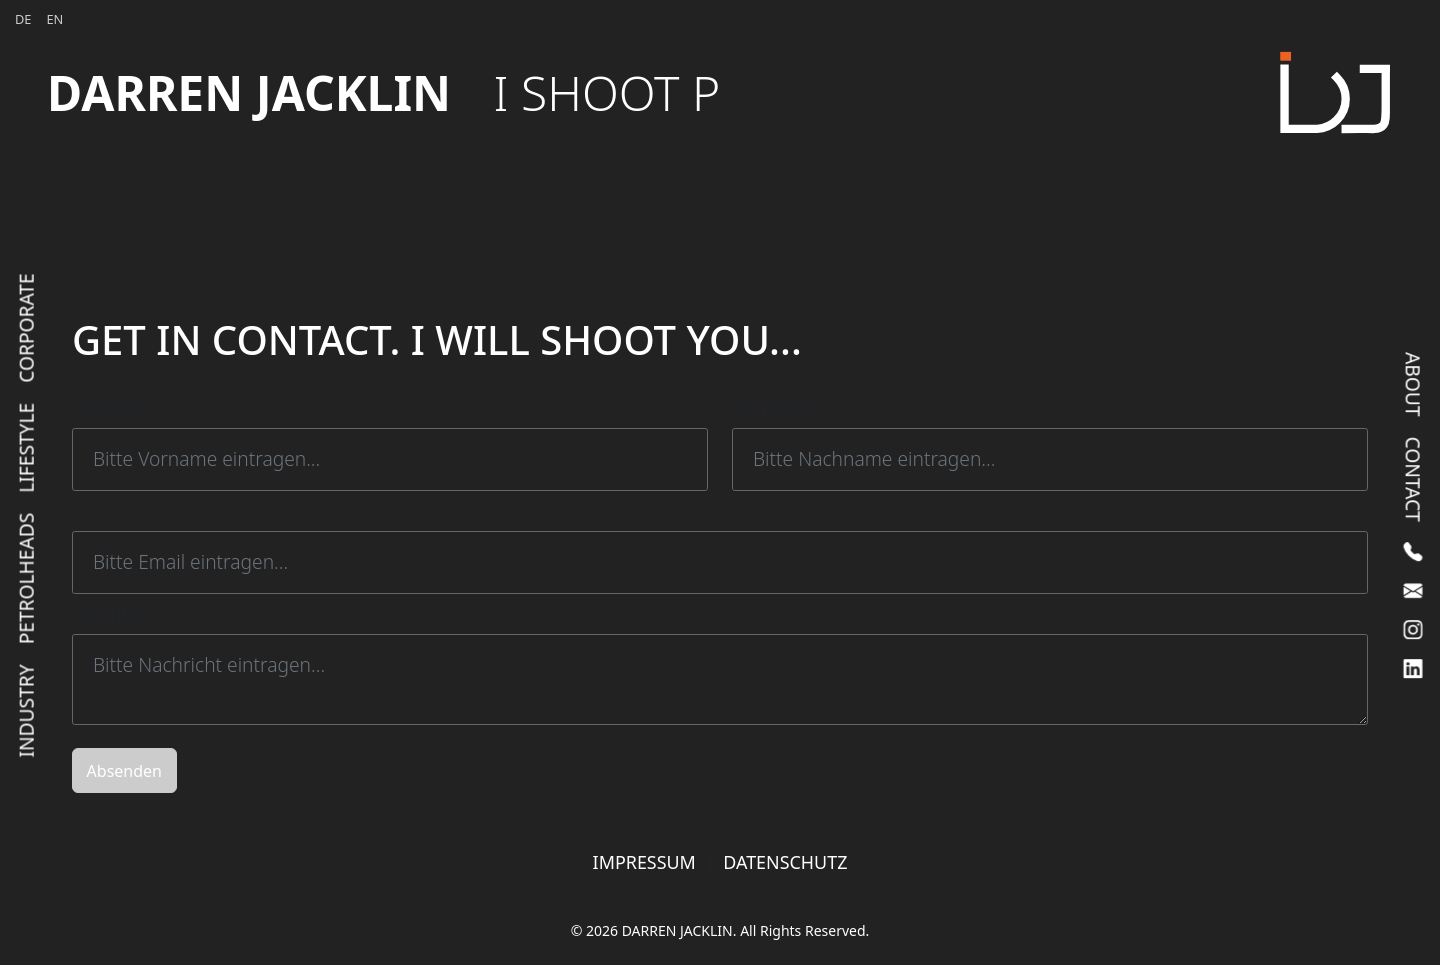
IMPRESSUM (644, 862)
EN (54, 19)
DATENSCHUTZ (785, 862)
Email (92, 511)
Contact (1412, 478)
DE (23, 19)
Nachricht (108, 614)
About (1412, 384)
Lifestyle (26, 447)
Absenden (124, 771)
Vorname (106, 408)
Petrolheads (26, 578)
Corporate (26, 327)
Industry (26, 710)
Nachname (773, 408)
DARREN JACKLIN (383, 92)
